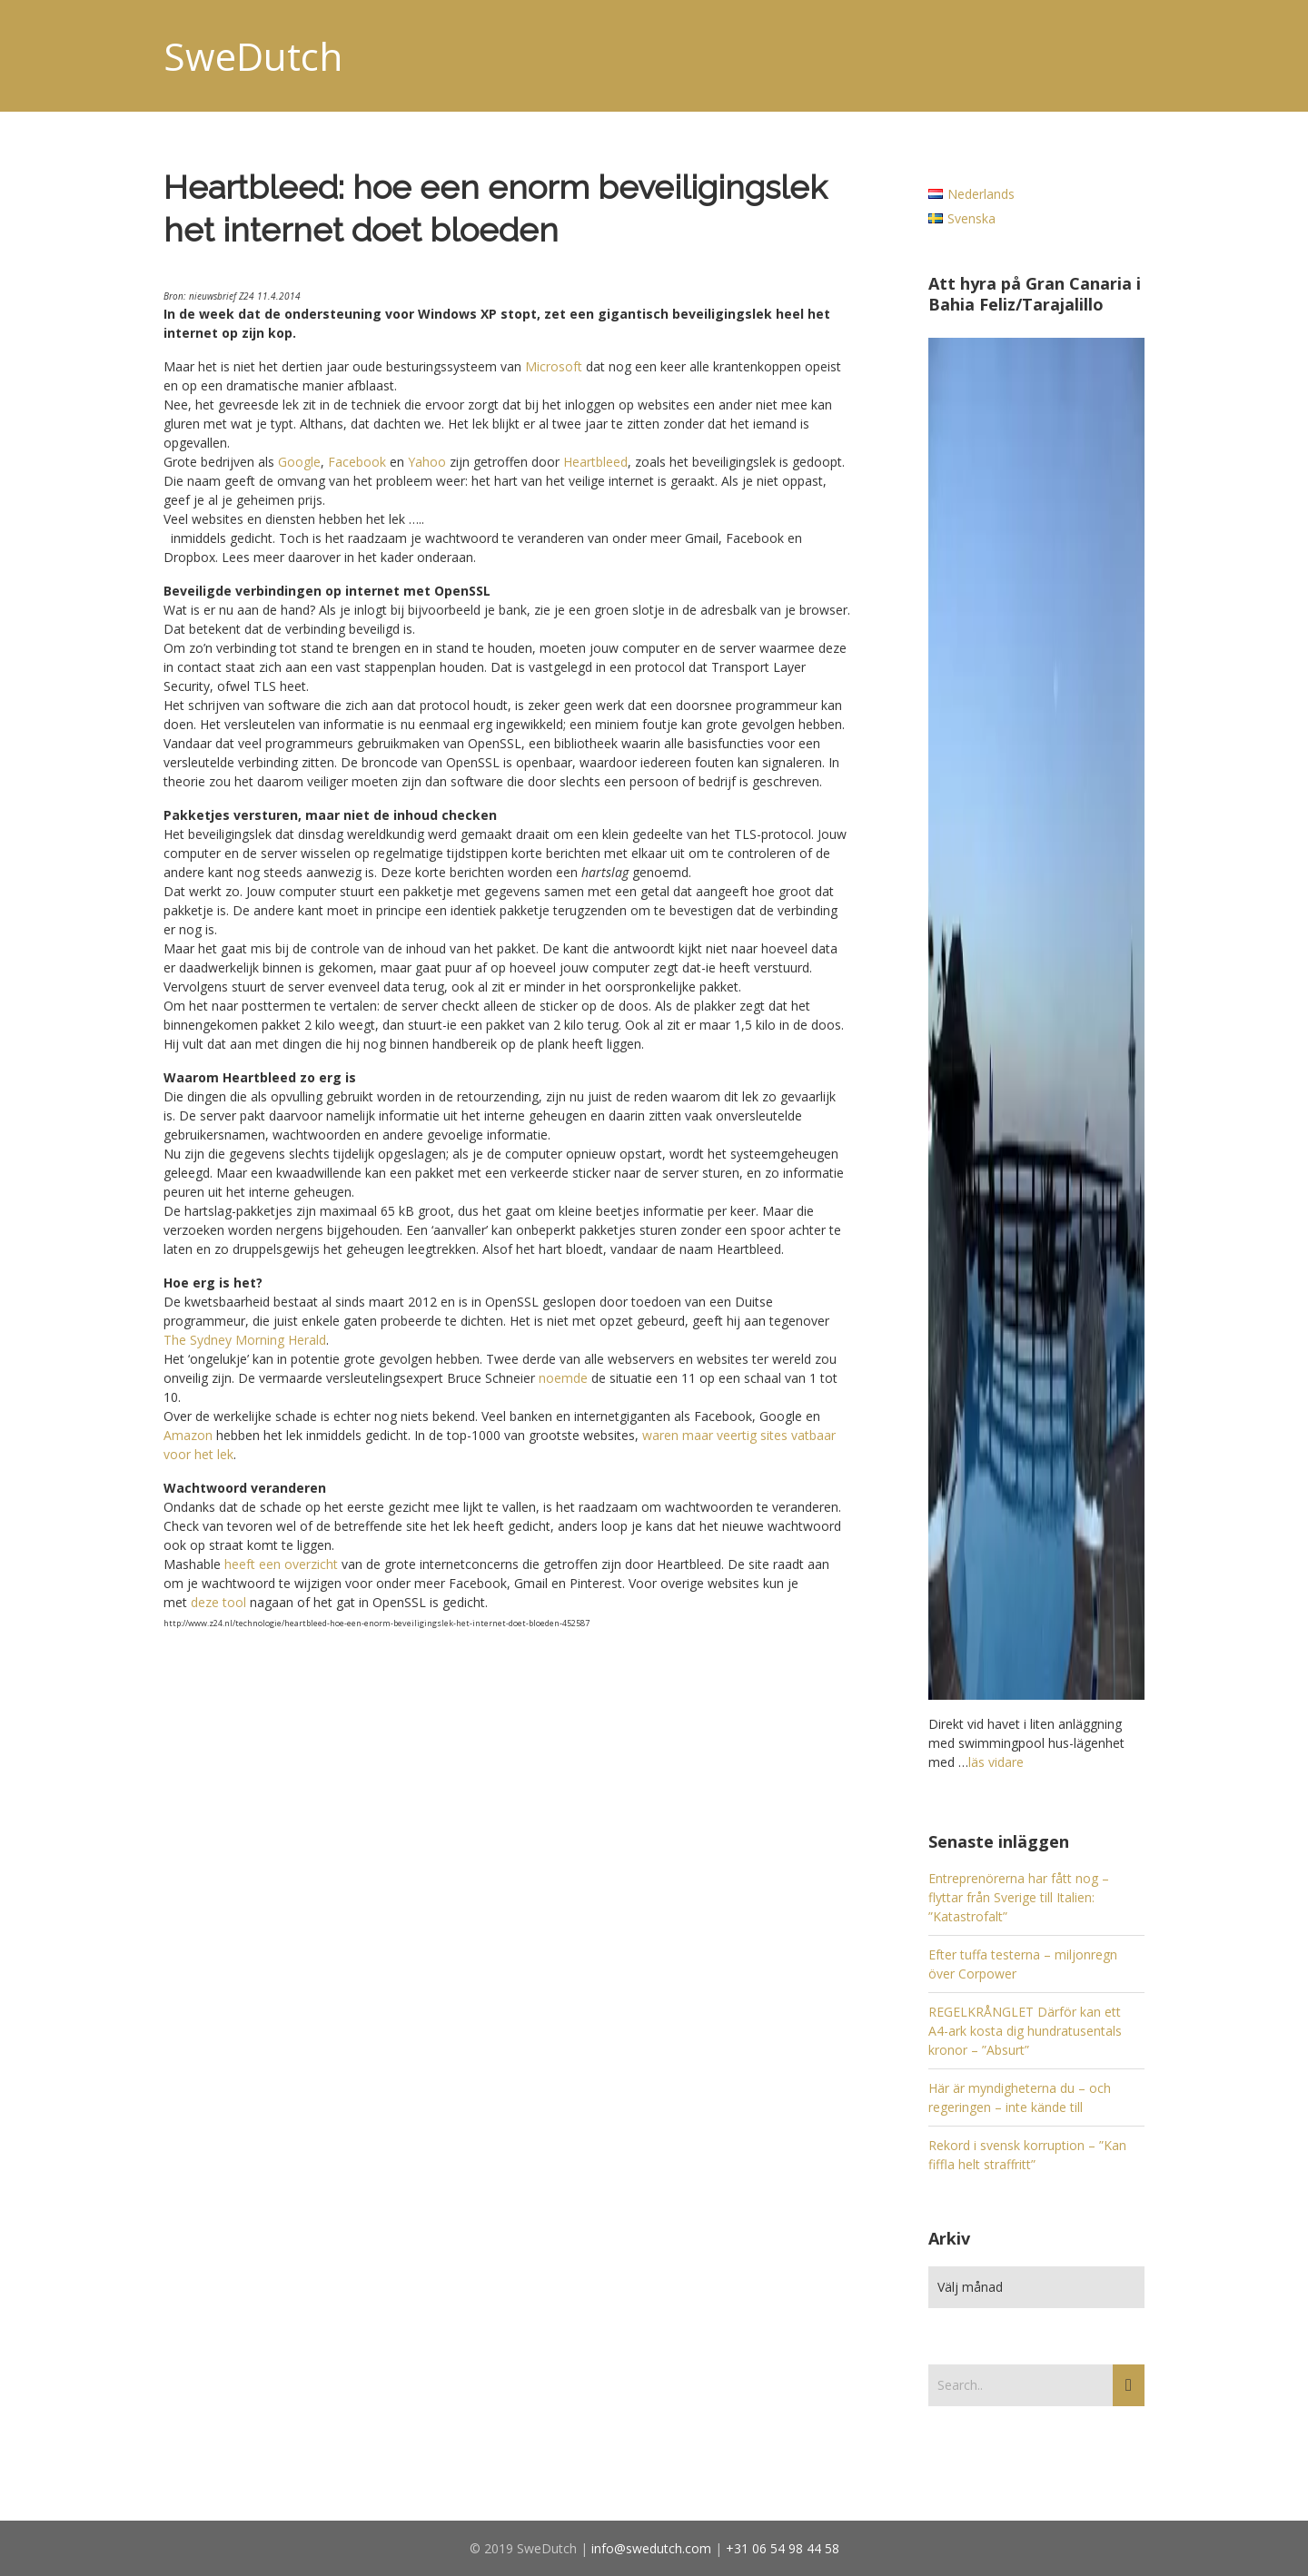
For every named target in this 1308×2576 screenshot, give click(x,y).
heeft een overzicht (281, 1564)
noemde (563, 1378)
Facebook (357, 461)
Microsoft (553, 366)
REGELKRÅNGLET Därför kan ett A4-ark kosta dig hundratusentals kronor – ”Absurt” (1025, 2030)
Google (299, 461)
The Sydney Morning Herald (245, 1339)
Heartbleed (595, 461)
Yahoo (427, 461)
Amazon (188, 1435)
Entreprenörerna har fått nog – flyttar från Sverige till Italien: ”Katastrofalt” (1018, 1897)
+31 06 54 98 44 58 (782, 2548)
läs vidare (996, 1762)
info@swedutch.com (651, 2548)
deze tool (218, 1602)
